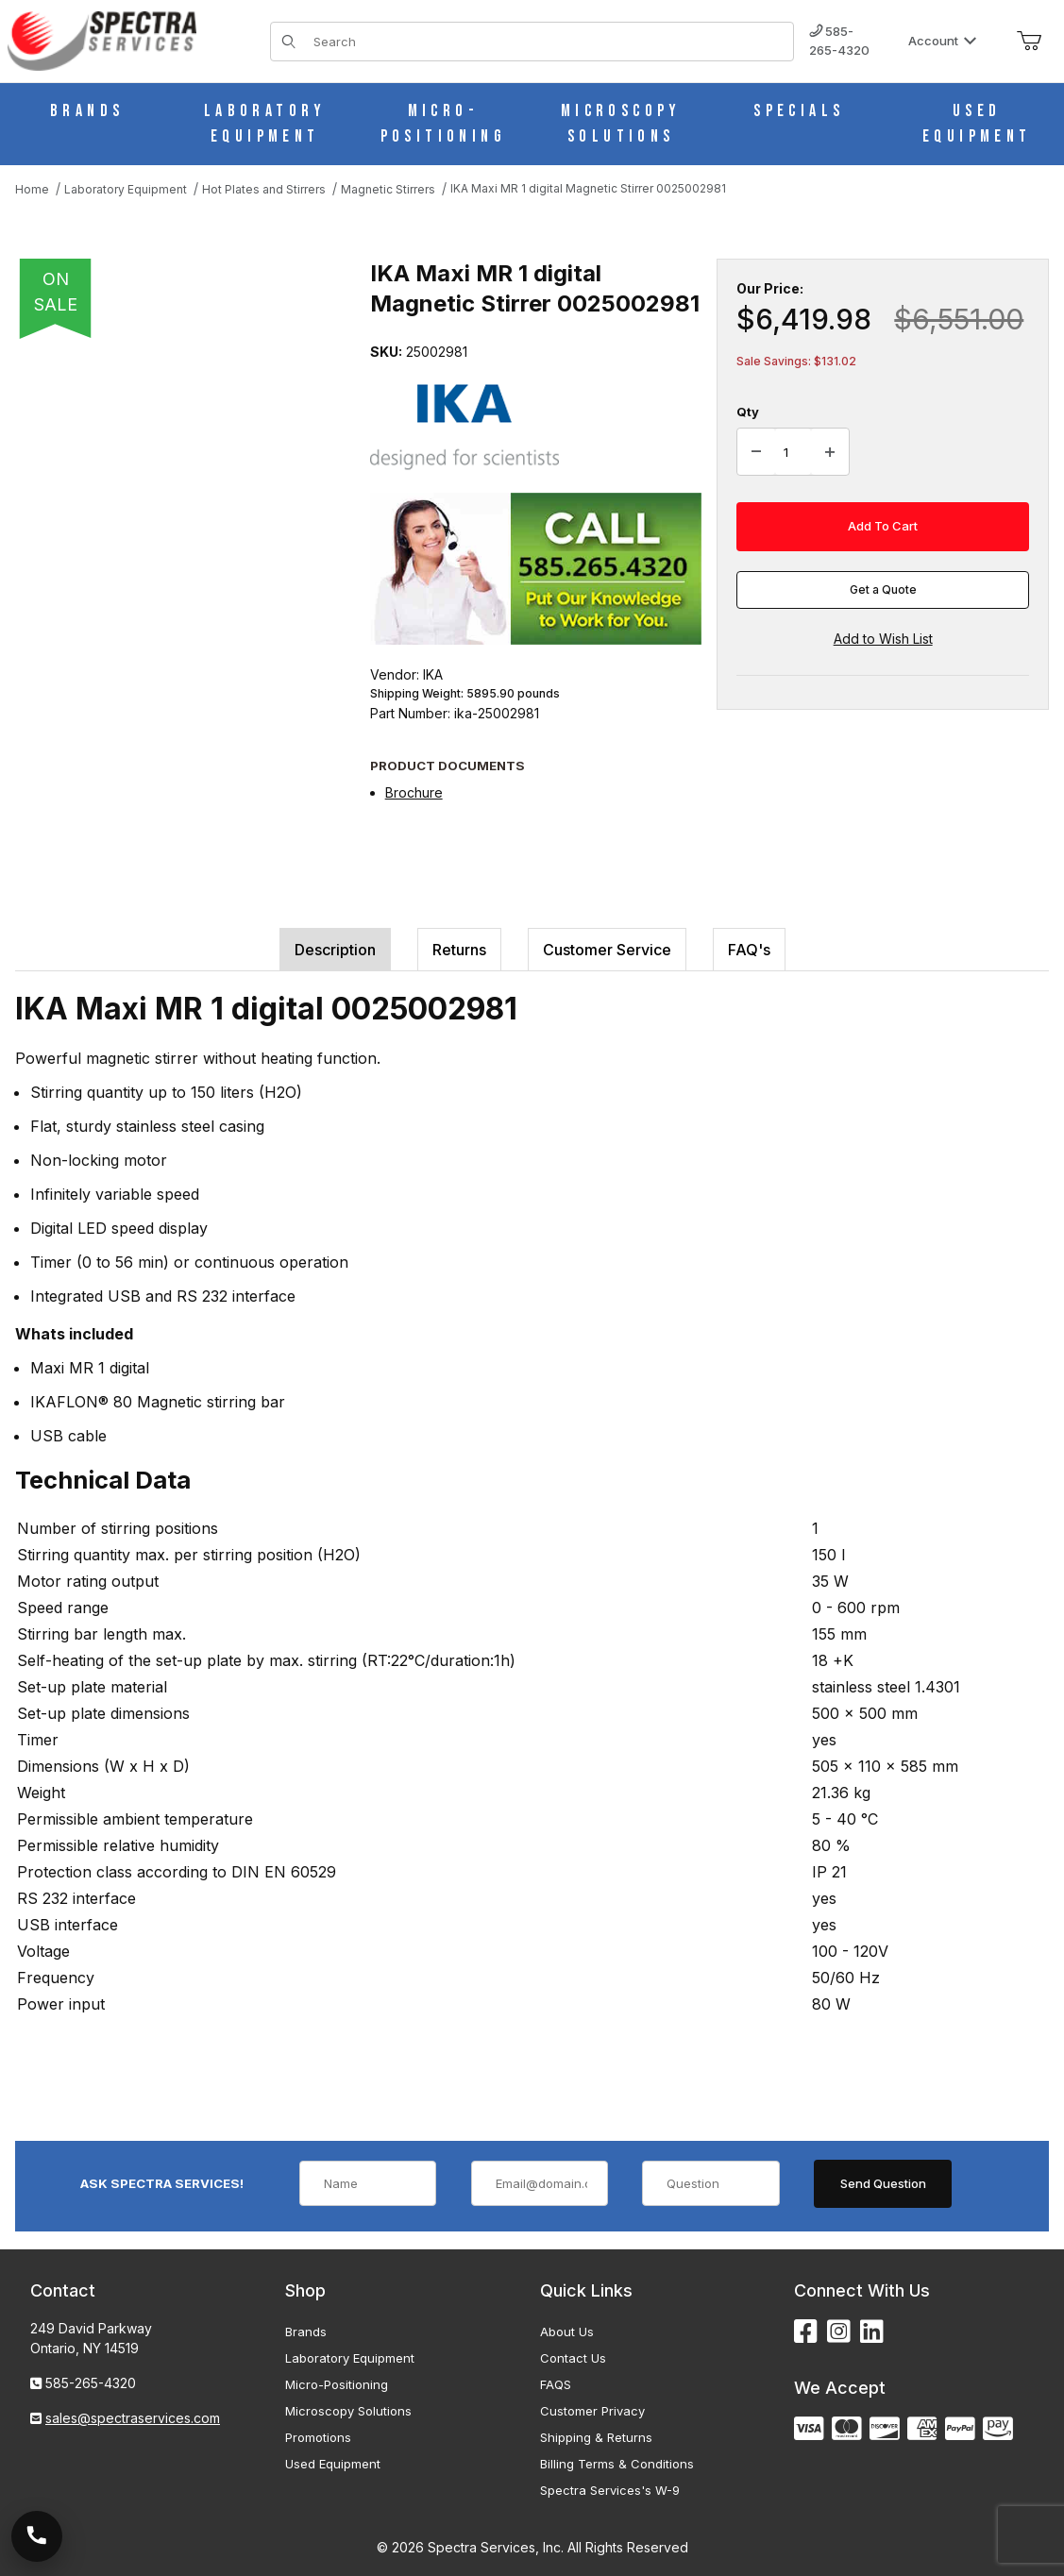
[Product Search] (548, 41)
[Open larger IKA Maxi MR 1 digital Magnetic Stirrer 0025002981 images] (187, 499)
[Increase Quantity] (830, 452)
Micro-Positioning (336, 2384)
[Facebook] (806, 2332)
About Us (567, 2331)
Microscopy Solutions (348, 2410)
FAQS (555, 2384)
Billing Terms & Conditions (617, 2463)
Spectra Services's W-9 (610, 2490)
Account (942, 40)
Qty (747, 411)
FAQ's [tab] (749, 949)
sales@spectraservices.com (132, 2418)
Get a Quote (883, 589)
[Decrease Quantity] (756, 452)
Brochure (414, 792)
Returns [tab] (459, 949)
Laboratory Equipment (349, 2358)
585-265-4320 (839, 41)
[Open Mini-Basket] (1029, 41)
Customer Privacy (592, 2410)
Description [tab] (335, 949)
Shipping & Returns (596, 2437)
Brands (306, 2331)
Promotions (318, 2437)
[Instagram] (839, 2332)
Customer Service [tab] (607, 949)
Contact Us (573, 2358)
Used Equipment (332, 2463)
